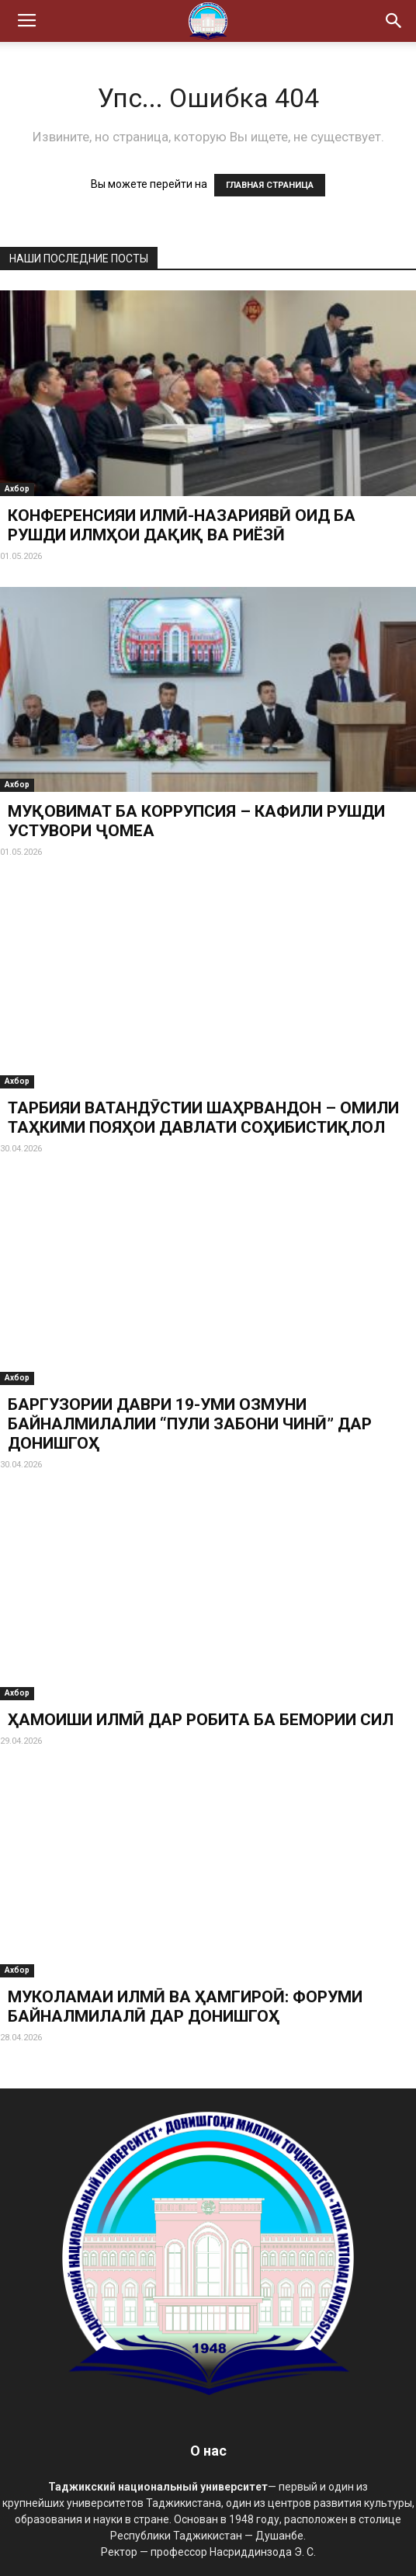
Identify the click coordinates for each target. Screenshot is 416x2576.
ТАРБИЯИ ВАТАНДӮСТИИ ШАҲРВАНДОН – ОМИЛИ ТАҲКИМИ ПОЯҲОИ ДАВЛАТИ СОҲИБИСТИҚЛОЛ (203, 1118)
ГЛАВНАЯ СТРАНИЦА (270, 185)
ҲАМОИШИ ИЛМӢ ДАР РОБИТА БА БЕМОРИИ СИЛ (200, 1719)
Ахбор (17, 488)
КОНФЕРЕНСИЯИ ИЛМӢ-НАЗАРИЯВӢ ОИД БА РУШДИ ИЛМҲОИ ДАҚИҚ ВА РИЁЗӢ (181, 525)
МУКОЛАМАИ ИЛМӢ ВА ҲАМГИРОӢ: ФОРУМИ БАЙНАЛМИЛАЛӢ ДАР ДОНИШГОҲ (185, 2007)
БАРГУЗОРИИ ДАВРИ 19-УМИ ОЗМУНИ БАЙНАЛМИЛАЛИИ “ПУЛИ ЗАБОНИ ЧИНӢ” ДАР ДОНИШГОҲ (190, 1424)
